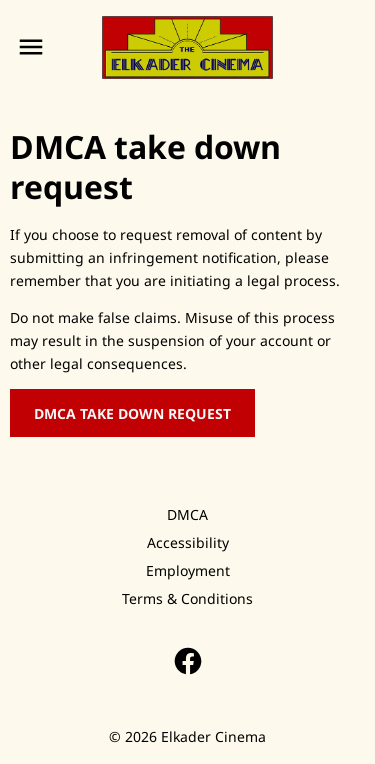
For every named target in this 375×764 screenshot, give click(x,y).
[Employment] (188, 571)
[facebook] (188, 661)
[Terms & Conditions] (187, 599)
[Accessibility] (188, 543)
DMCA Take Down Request (132, 413)
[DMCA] (187, 515)
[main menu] (31, 47)
